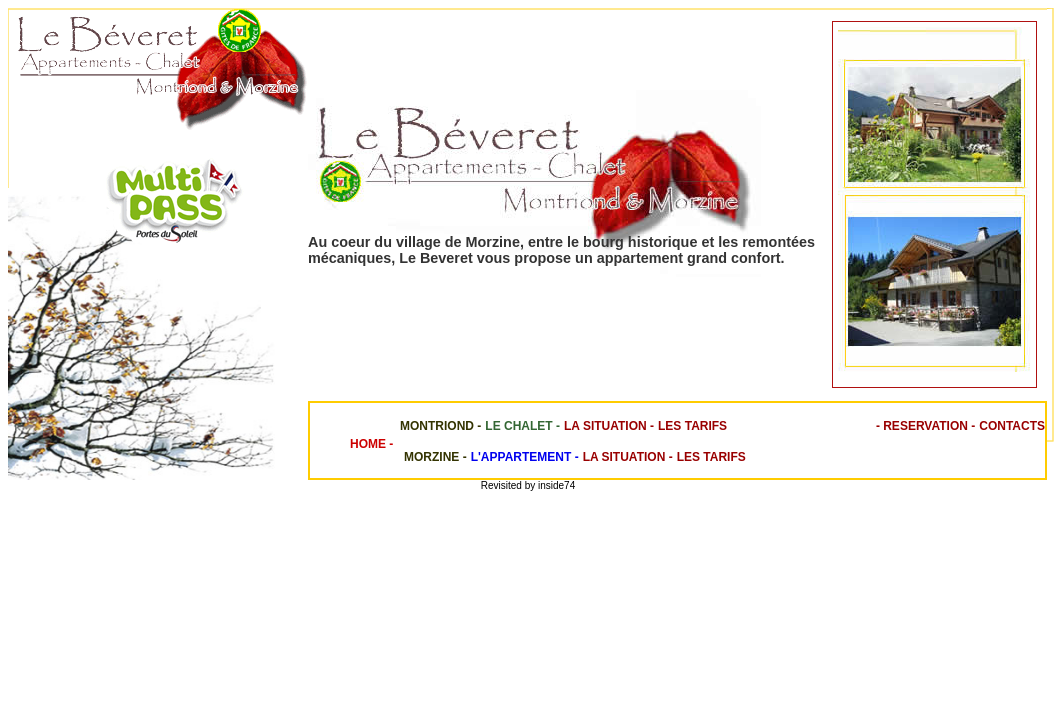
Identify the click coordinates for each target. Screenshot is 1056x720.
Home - (371, 444)
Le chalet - (522, 426)
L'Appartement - (525, 457)
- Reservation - (925, 426)
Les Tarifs (692, 426)
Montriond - (437, 426)
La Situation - (609, 426)
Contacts (1012, 426)
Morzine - (431, 457)
